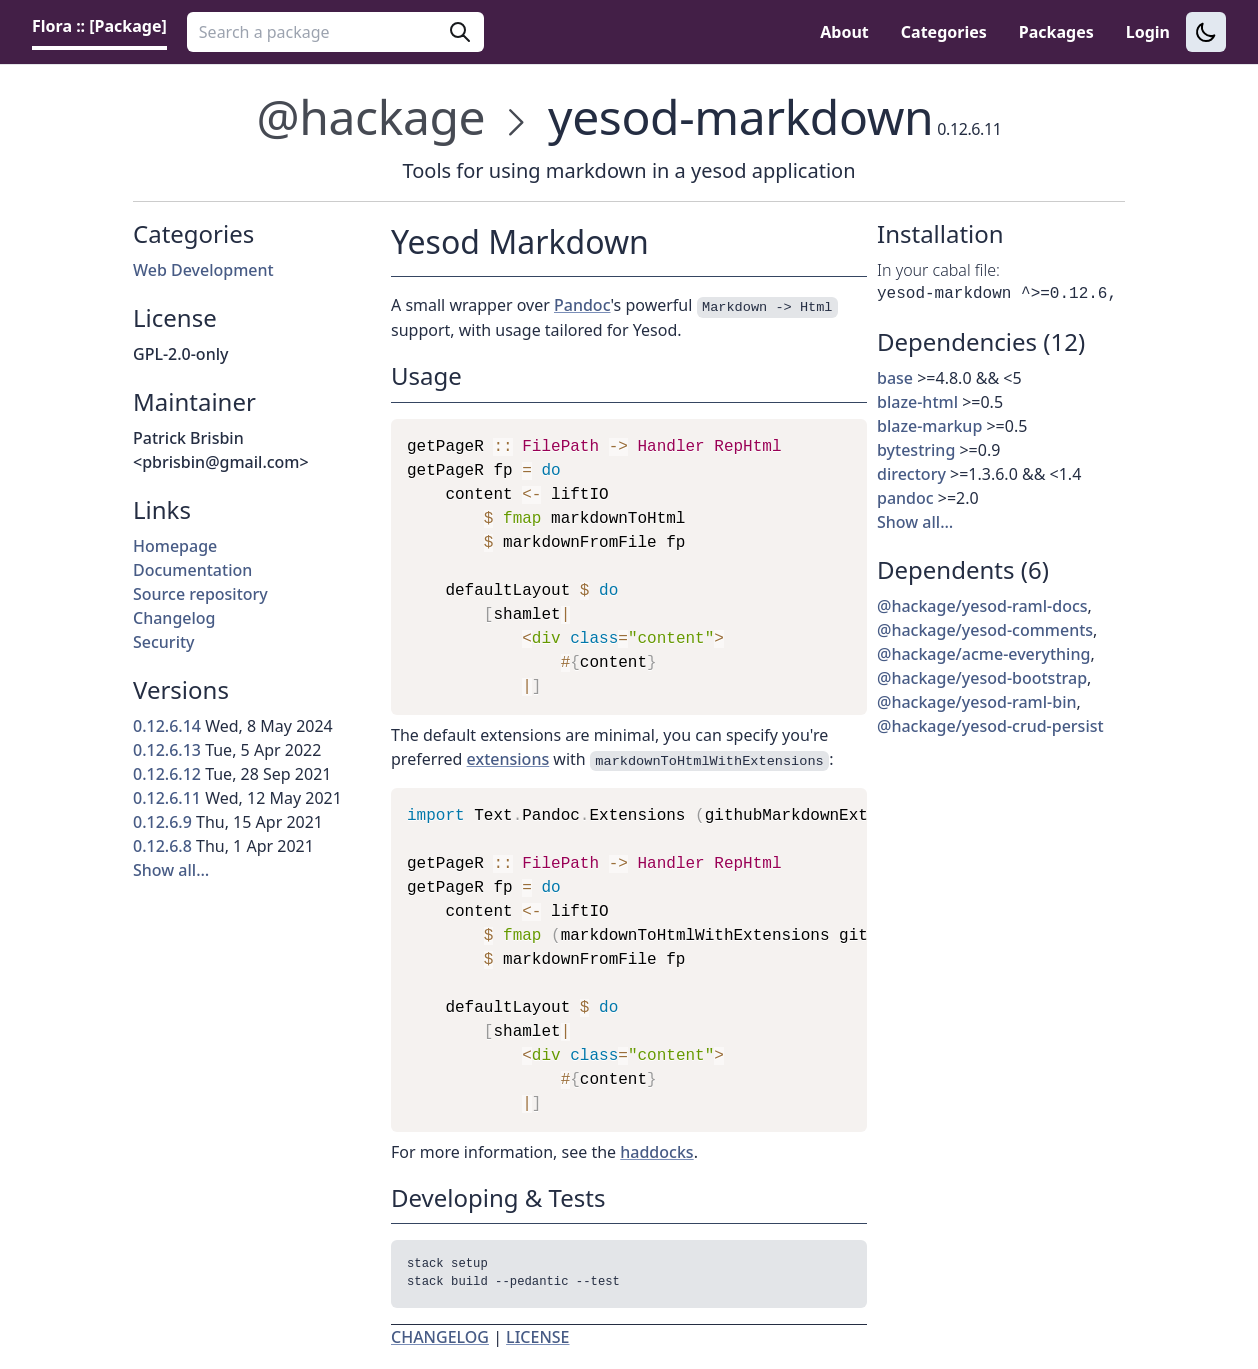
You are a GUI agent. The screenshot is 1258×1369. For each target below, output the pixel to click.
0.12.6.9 (162, 822)
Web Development (203, 270)
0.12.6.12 (167, 774)
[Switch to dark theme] (1206, 32)
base (895, 378)
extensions (508, 759)
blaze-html (917, 402)
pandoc (905, 498)
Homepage (175, 546)
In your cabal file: (938, 270)
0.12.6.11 (167, 798)
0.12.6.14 (167, 726)
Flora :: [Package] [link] (99, 26)
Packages (1056, 32)
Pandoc (582, 305)
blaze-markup (929, 426)
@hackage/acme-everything (983, 654)
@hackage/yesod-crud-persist (990, 726)
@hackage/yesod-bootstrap (982, 678)
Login (1148, 32)
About (844, 32)
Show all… (171, 870)
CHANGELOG (440, 1341)
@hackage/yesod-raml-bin (977, 702)
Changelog (174, 618)
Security (164, 642)
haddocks (656, 1152)
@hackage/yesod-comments (985, 630)
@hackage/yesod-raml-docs (982, 606)
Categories (944, 32)
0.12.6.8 (162, 846)
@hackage (371, 116)
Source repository (200, 594)
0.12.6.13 (167, 750)
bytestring (916, 450)
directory (911, 474)
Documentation (192, 570)
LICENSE (537, 1341)
